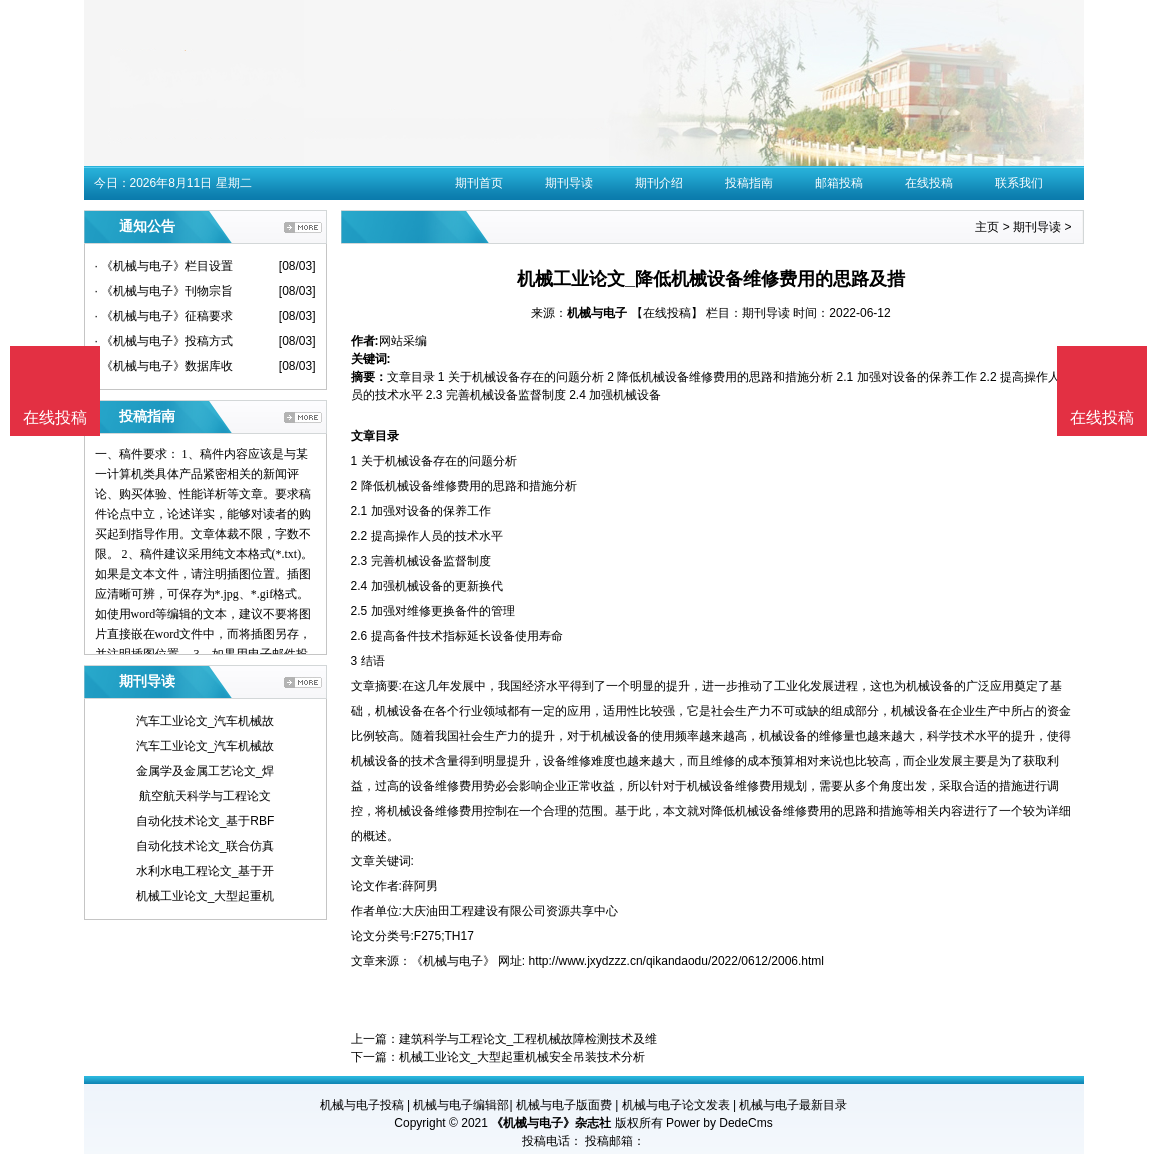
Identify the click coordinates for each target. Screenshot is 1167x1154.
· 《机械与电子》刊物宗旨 (164, 291)
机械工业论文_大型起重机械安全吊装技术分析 (522, 1057)
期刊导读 (569, 183)
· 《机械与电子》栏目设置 (164, 266)
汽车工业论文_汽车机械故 (205, 721)
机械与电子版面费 (564, 1105)
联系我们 (1019, 183)
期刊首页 (479, 183)
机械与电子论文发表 (676, 1105)
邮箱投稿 (839, 183)
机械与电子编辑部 (461, 1105)
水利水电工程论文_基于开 (205, 871)
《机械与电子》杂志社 (551, 1123)
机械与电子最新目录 (793, 1105)
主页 (987, 227)
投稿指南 (749, 183)
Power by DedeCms (719, 1123)
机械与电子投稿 (362, 1105)
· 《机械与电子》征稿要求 (164, 316)
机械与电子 (597, 313)
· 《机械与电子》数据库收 (164, 366)
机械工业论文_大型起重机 (205, 896)
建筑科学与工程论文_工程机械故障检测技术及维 (528, 1039)
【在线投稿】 (667, 313)
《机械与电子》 (453, 961)
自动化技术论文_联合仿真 (205, 846)
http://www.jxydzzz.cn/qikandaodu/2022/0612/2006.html (677, 961)
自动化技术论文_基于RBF (205, 821)
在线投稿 (929, 183)
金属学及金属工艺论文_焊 (205, 771)
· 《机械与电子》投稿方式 (164, 341)
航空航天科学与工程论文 (205, 796)
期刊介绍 (659, 183)
